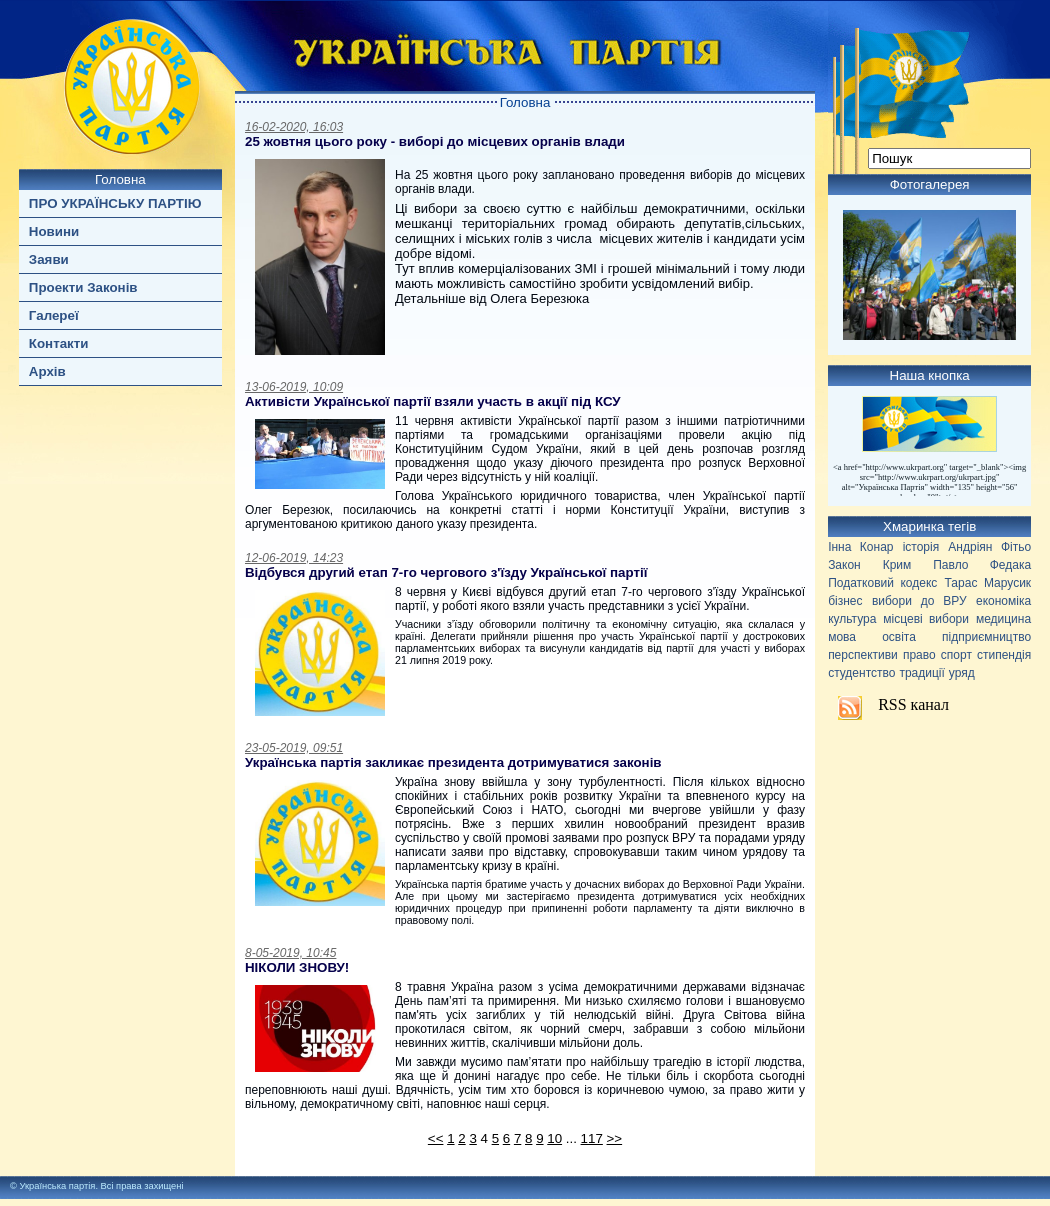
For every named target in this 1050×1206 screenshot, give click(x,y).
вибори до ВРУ (919, 601)
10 (554, 1138)
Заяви (49, 259)
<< (436, 1138)
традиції (921, 673)
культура (852, 619)
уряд (962, 673)
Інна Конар (860, 547)
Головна (120, 179)
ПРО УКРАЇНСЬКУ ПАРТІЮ (115, 203)
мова (842, 637)
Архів (47, 371)
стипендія (1004, 655)
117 (592, 1138)
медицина (1003, 619)
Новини (54, 231)
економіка (1003, 601)
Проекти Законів (83, 287)
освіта (899, 637)
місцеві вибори (926, 619)
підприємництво (986, 637)
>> (615, 1138)
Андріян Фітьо (989, 547)
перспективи (863, 655)
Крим (897, 565)
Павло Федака (982, 565)
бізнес (845, 601)
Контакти (59, 343)
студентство (861, 673)
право (919, 655)
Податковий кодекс (882, 583)
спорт (956, 655)
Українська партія (57, 1186)
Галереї (54, 315)
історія (921, 547)
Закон (844, 565)
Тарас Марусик (988, 583)
